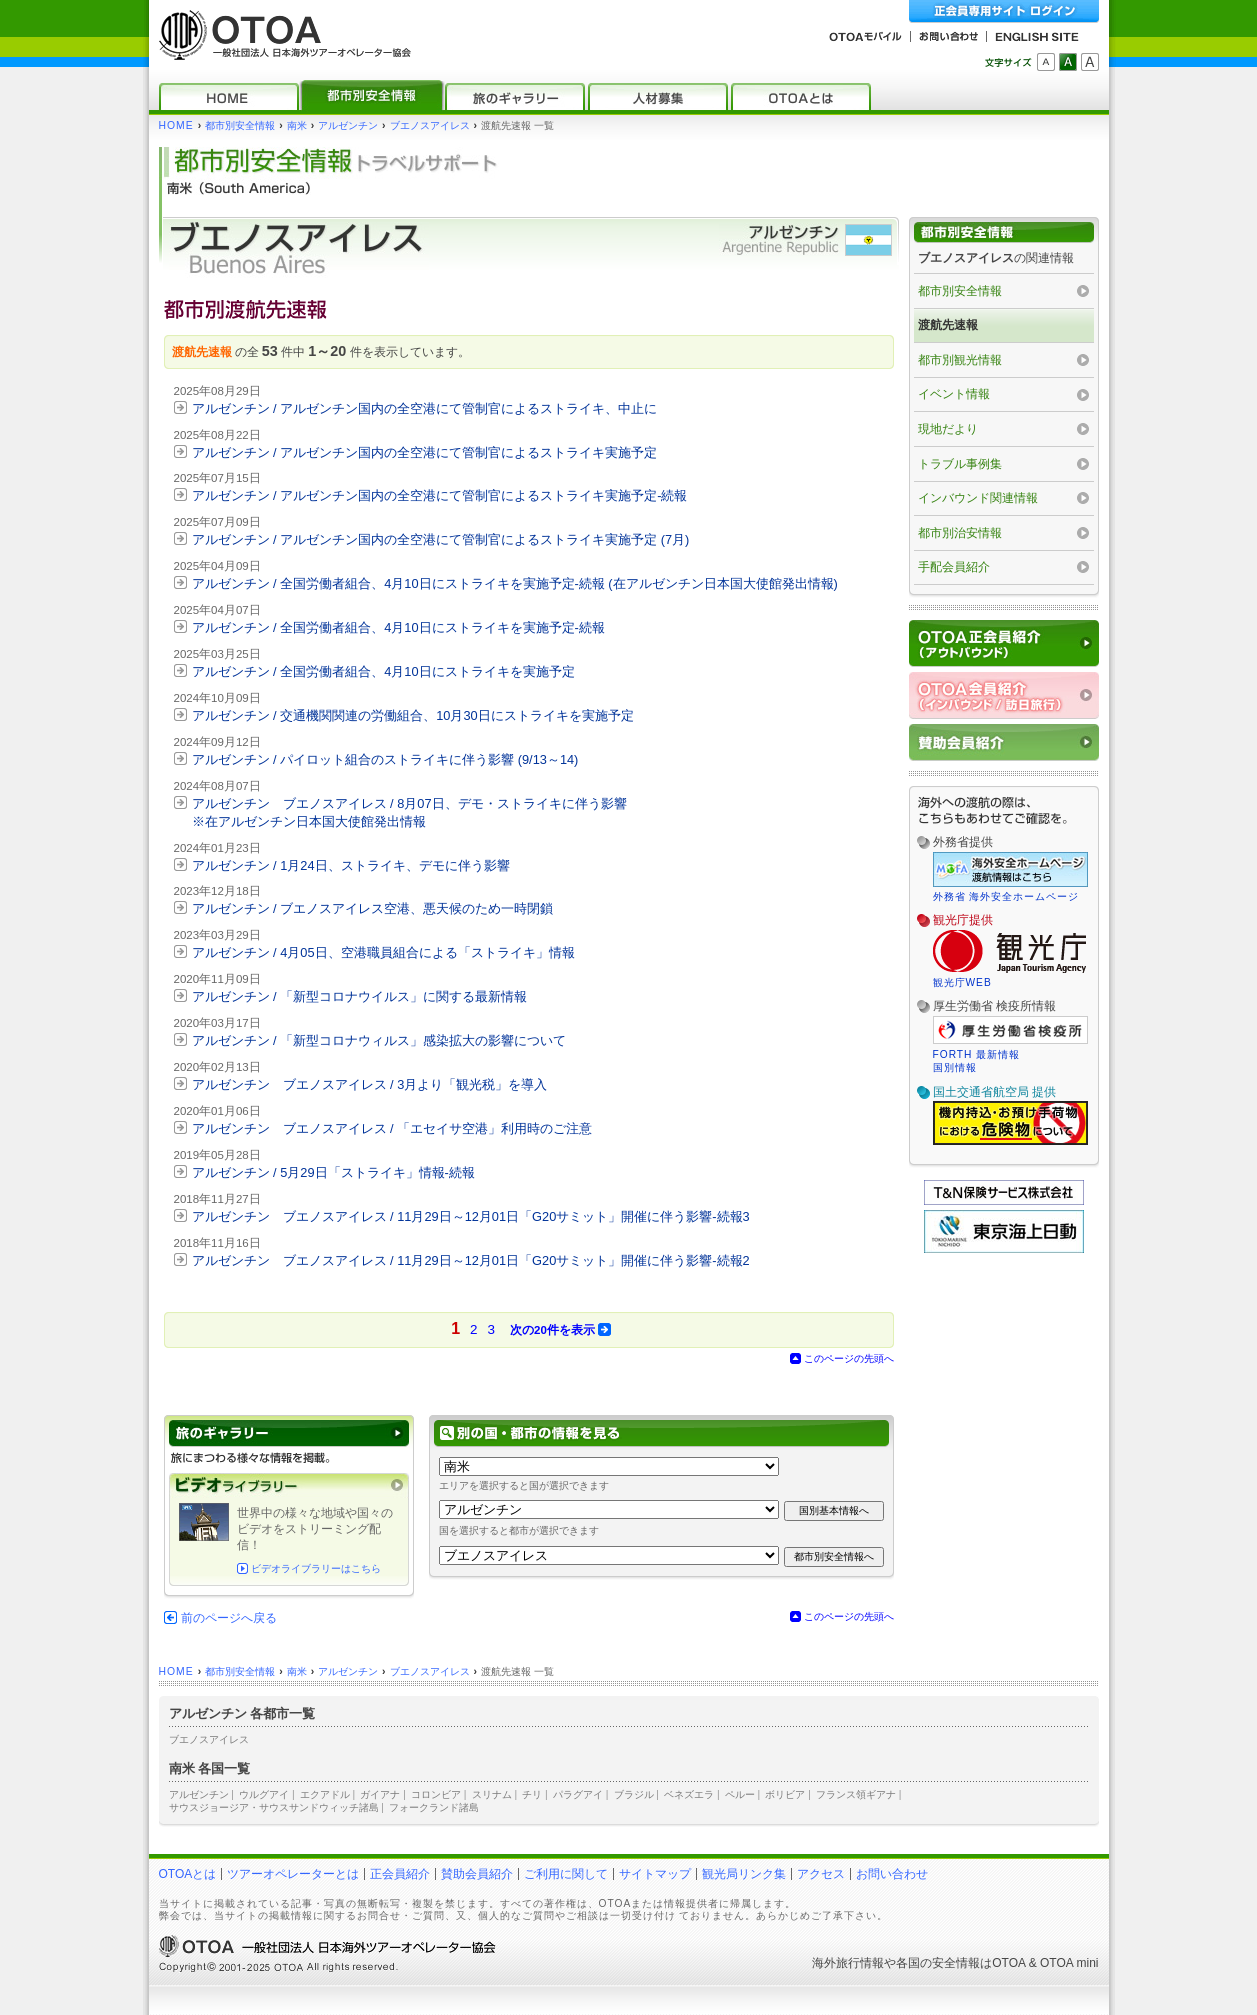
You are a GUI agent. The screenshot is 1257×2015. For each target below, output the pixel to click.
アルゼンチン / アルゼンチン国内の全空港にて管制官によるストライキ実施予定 (425, 452)
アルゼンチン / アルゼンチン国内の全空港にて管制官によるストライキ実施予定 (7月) (441, 539)
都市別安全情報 (240, 125)
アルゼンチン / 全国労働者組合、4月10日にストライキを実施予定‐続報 (398, 627)
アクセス (821, 1874)
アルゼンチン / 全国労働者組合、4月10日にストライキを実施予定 (383, 671)
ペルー (740, 1794)
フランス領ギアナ (856, 1794)
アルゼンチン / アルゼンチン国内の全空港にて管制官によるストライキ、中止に (425, 408)
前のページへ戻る (229, 1618)
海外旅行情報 (848, 1963)
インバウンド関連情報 (978, 498)
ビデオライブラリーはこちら (316, 1568)
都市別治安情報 (960, 533)
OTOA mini (1069, 1963)
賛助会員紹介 (477, 1874)
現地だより (948, 429)
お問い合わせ (892, 1874)
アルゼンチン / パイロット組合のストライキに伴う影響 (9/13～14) (385, 759)
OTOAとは (188, 1874)
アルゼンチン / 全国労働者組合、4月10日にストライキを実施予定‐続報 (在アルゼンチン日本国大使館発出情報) (515, 583)
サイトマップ (655, 1874)
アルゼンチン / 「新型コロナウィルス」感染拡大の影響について (379, 1040)
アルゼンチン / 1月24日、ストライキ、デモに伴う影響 (351, 865)
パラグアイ (578, 1794)
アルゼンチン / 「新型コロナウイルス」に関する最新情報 (360, 996)
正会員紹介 (400, 1874)
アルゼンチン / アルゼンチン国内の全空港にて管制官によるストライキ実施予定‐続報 (440, 495)
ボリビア (785, 1794)
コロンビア (436, 1794)
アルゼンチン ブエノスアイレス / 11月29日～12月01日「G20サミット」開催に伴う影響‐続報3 (471, 1216)
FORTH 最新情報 (977, 1054)
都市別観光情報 (960, 360)
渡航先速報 (948, 325)
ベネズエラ (689, 1794)
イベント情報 (954, 394)
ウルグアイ (264, 1794)
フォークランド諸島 (434, 1807)
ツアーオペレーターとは (293, 1874)
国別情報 (955, 1067)
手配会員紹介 (954, 567)
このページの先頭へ (849, 1358)
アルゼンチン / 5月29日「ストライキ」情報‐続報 (333, 1172)
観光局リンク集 (744, 1874)
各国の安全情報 (938, 1963)
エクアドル (325, 1794)
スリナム (492, 1794)
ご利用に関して (566, 1874)
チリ (532, 1794)
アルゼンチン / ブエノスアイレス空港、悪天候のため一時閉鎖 (373, 908)
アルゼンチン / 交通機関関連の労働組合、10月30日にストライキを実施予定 (413, 715)
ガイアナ (380, 1794)
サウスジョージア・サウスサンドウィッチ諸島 (274, 1807)
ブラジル (634, 1794)
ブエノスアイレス (430, 125)
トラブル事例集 (960, 464)
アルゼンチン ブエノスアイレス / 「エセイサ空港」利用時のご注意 (392, 1128)
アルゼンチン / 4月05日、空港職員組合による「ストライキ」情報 (383, 952)
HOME (176, 125)
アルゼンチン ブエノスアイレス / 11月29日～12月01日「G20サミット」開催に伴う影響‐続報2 (471, 1260)
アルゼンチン (348, 125)
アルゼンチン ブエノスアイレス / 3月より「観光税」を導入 (370, 1084)
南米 (297, 125)
